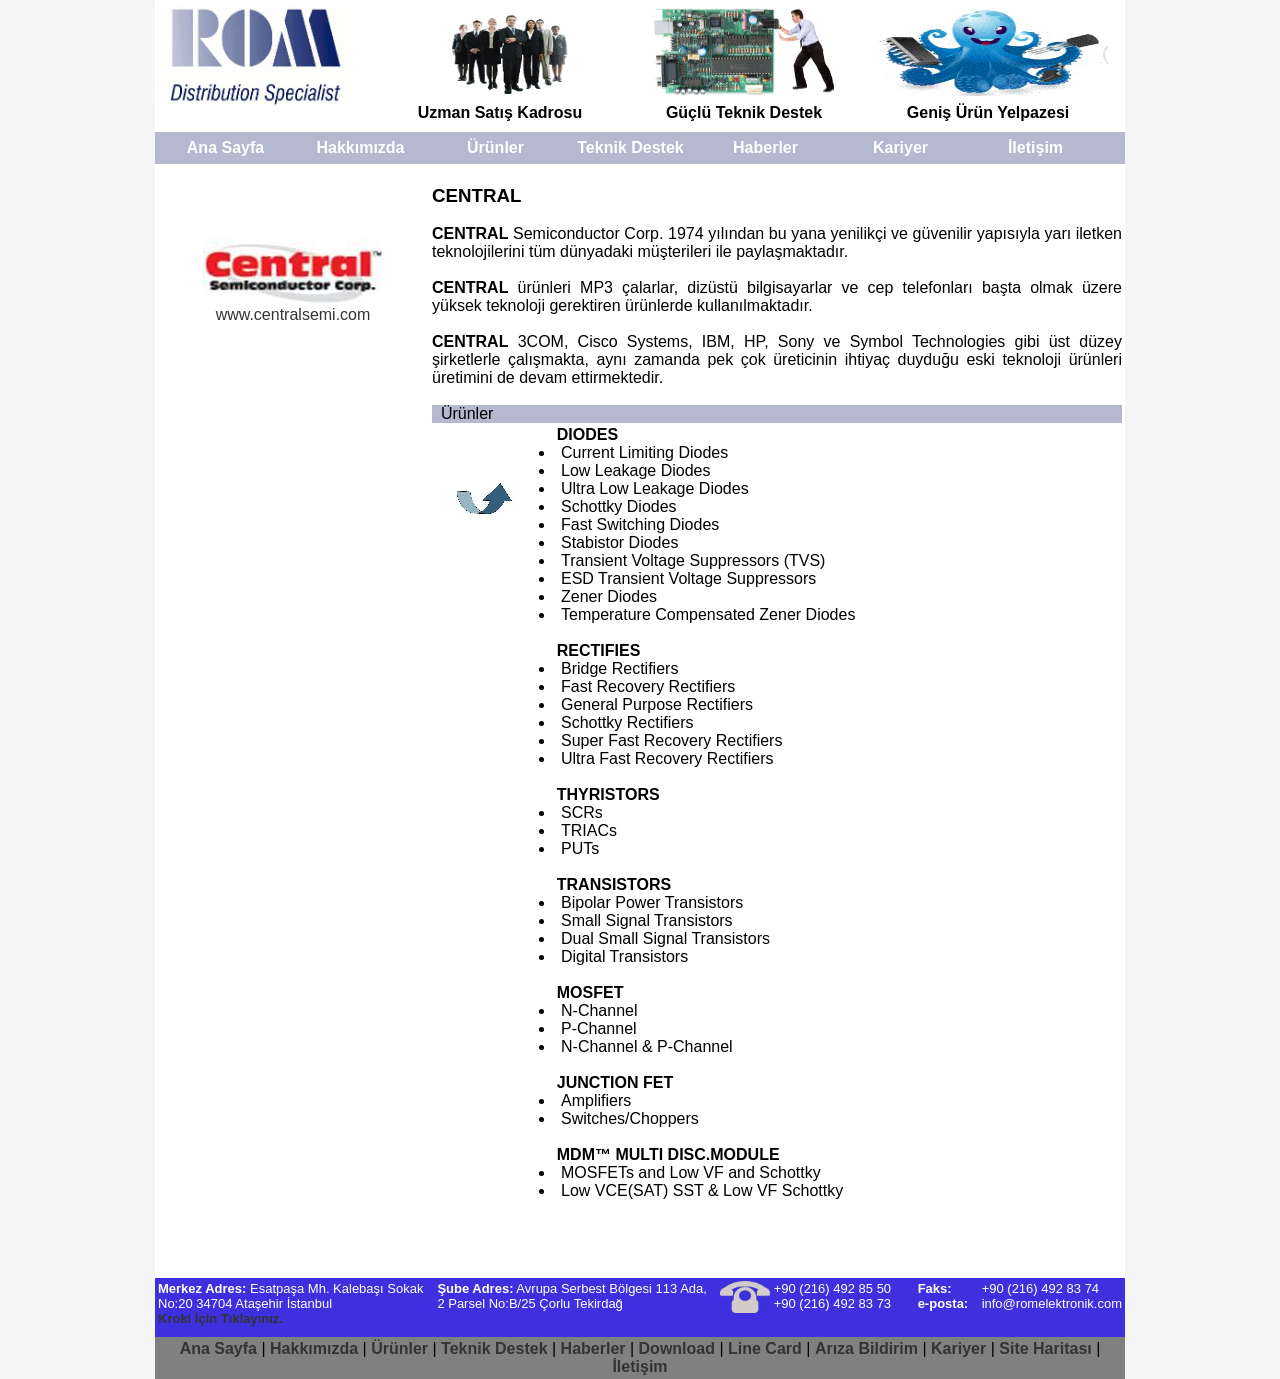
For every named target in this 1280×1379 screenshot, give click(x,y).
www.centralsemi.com (293, 307)
